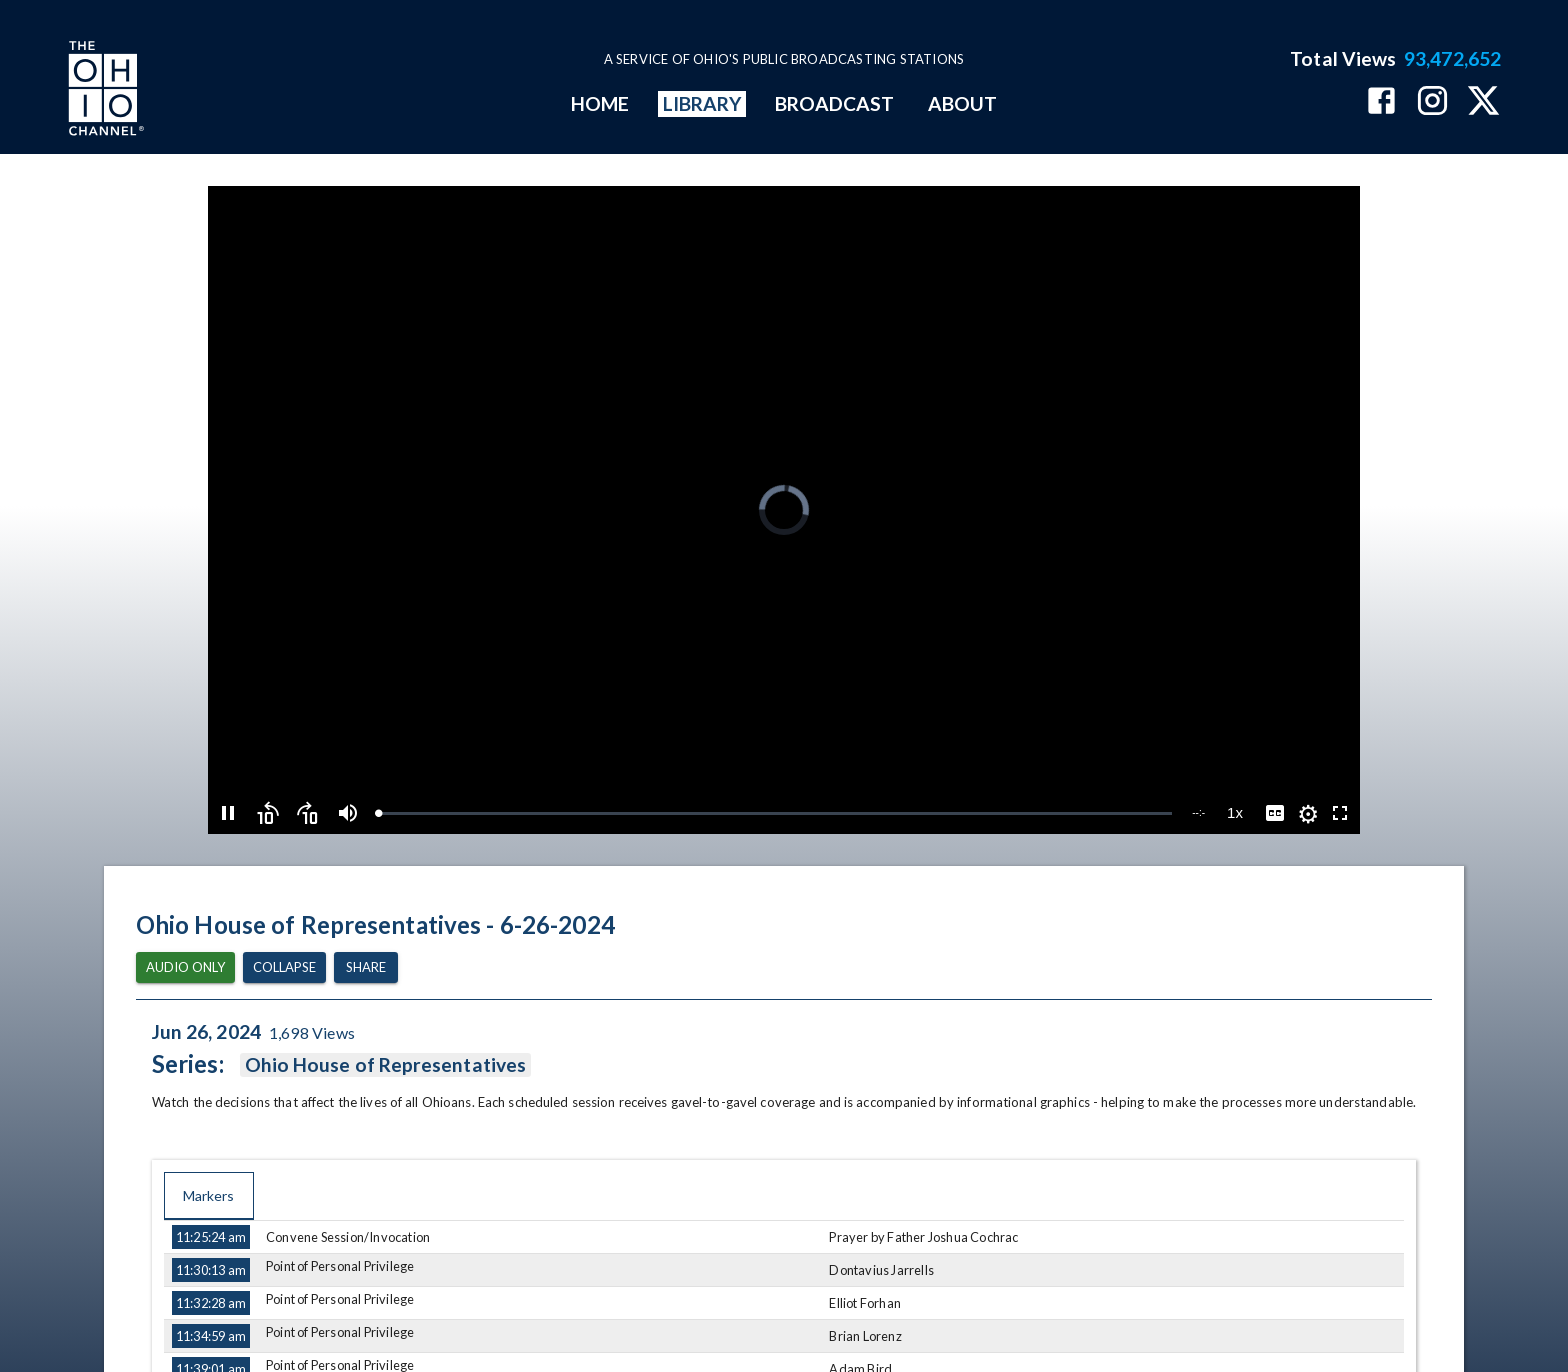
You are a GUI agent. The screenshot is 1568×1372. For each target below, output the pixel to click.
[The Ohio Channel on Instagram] (1432, 102)
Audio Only (185, 967)
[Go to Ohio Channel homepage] (104, 91)
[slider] (775, 813)
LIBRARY (702, 103)
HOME (600, 103)
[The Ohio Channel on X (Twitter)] (1483, 102)
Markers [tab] (209, 1196)
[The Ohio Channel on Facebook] (1381, 102)
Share (366, 967)
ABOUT (962, 103)
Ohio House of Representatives (385, 1065)
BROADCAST (835, 103)
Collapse (284, 967)
